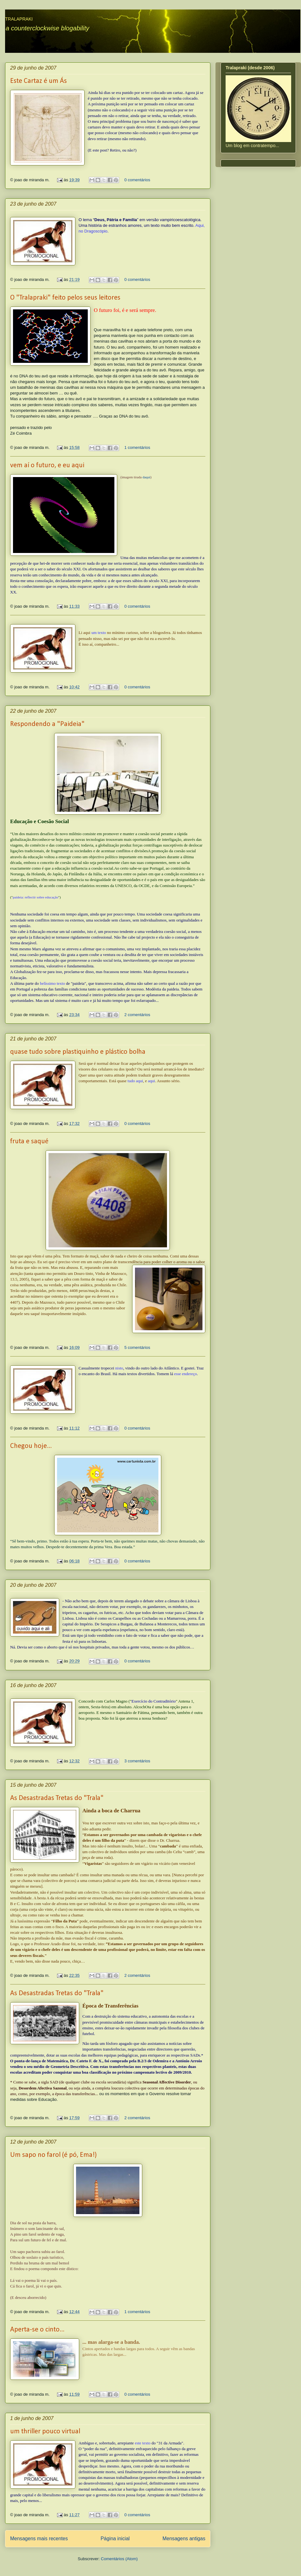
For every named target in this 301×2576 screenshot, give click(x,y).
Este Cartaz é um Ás (38, 81)
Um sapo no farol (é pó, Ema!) (53, 2155)
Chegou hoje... (31, 1446)
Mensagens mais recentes (39, 2538)
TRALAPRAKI (19, 19)
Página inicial (115, 2538)
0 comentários (137, 179)
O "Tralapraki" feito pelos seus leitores (65, 297)
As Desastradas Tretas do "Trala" (57, 1798)
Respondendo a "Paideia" (47, 724)
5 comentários (137, 1347)
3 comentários (137, 1761)
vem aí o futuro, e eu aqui (47, 465)
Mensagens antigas (184, 2538)
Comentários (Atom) (119, 2558)
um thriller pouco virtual (45, 2431)
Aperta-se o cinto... (37, 2329)
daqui (146, 477)
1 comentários (137, 447)
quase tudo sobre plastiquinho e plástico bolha (77, 1052)
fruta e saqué (29, 1141)
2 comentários (137, 1014)
